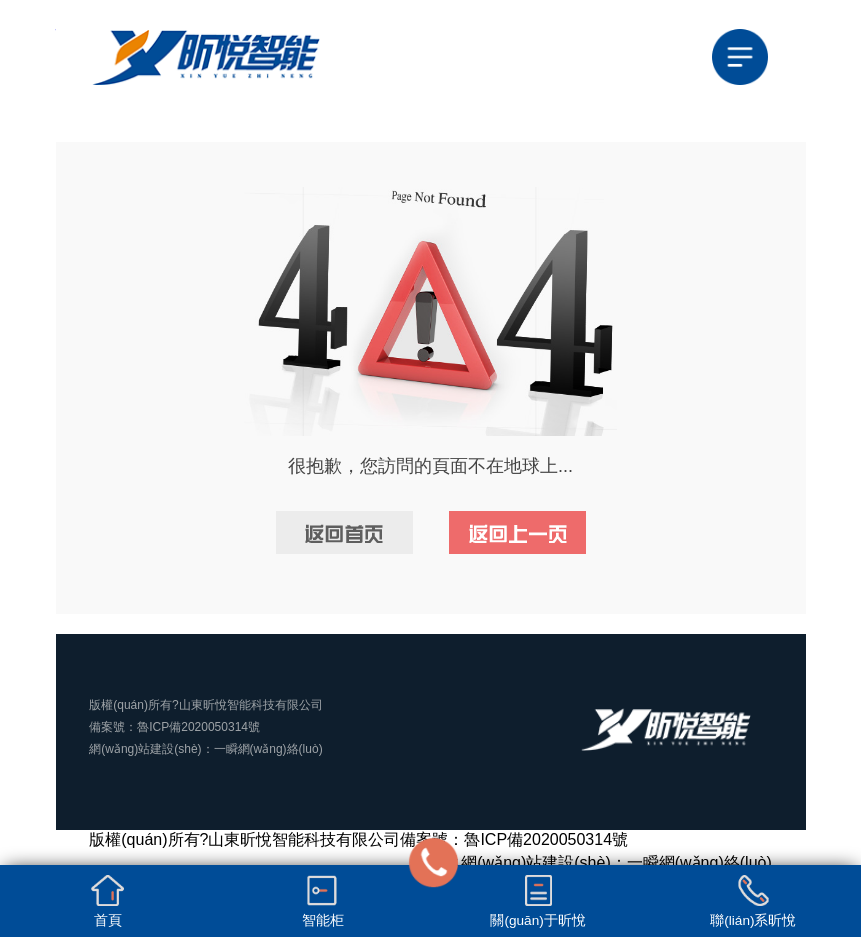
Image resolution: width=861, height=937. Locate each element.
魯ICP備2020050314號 (198, 727)
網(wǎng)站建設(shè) (145, 749)
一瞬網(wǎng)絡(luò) (268, 749)
